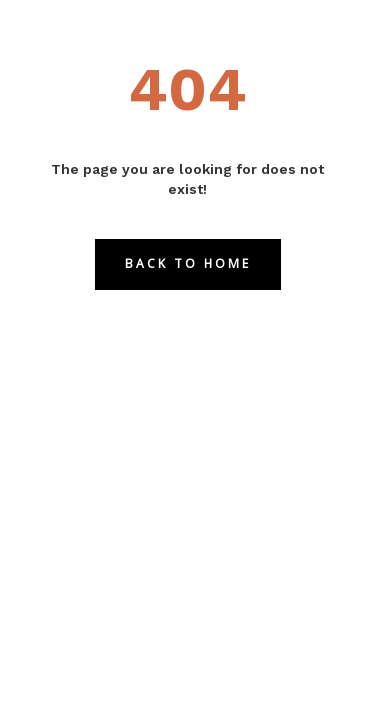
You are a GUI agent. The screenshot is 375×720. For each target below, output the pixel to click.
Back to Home (188, 263)
